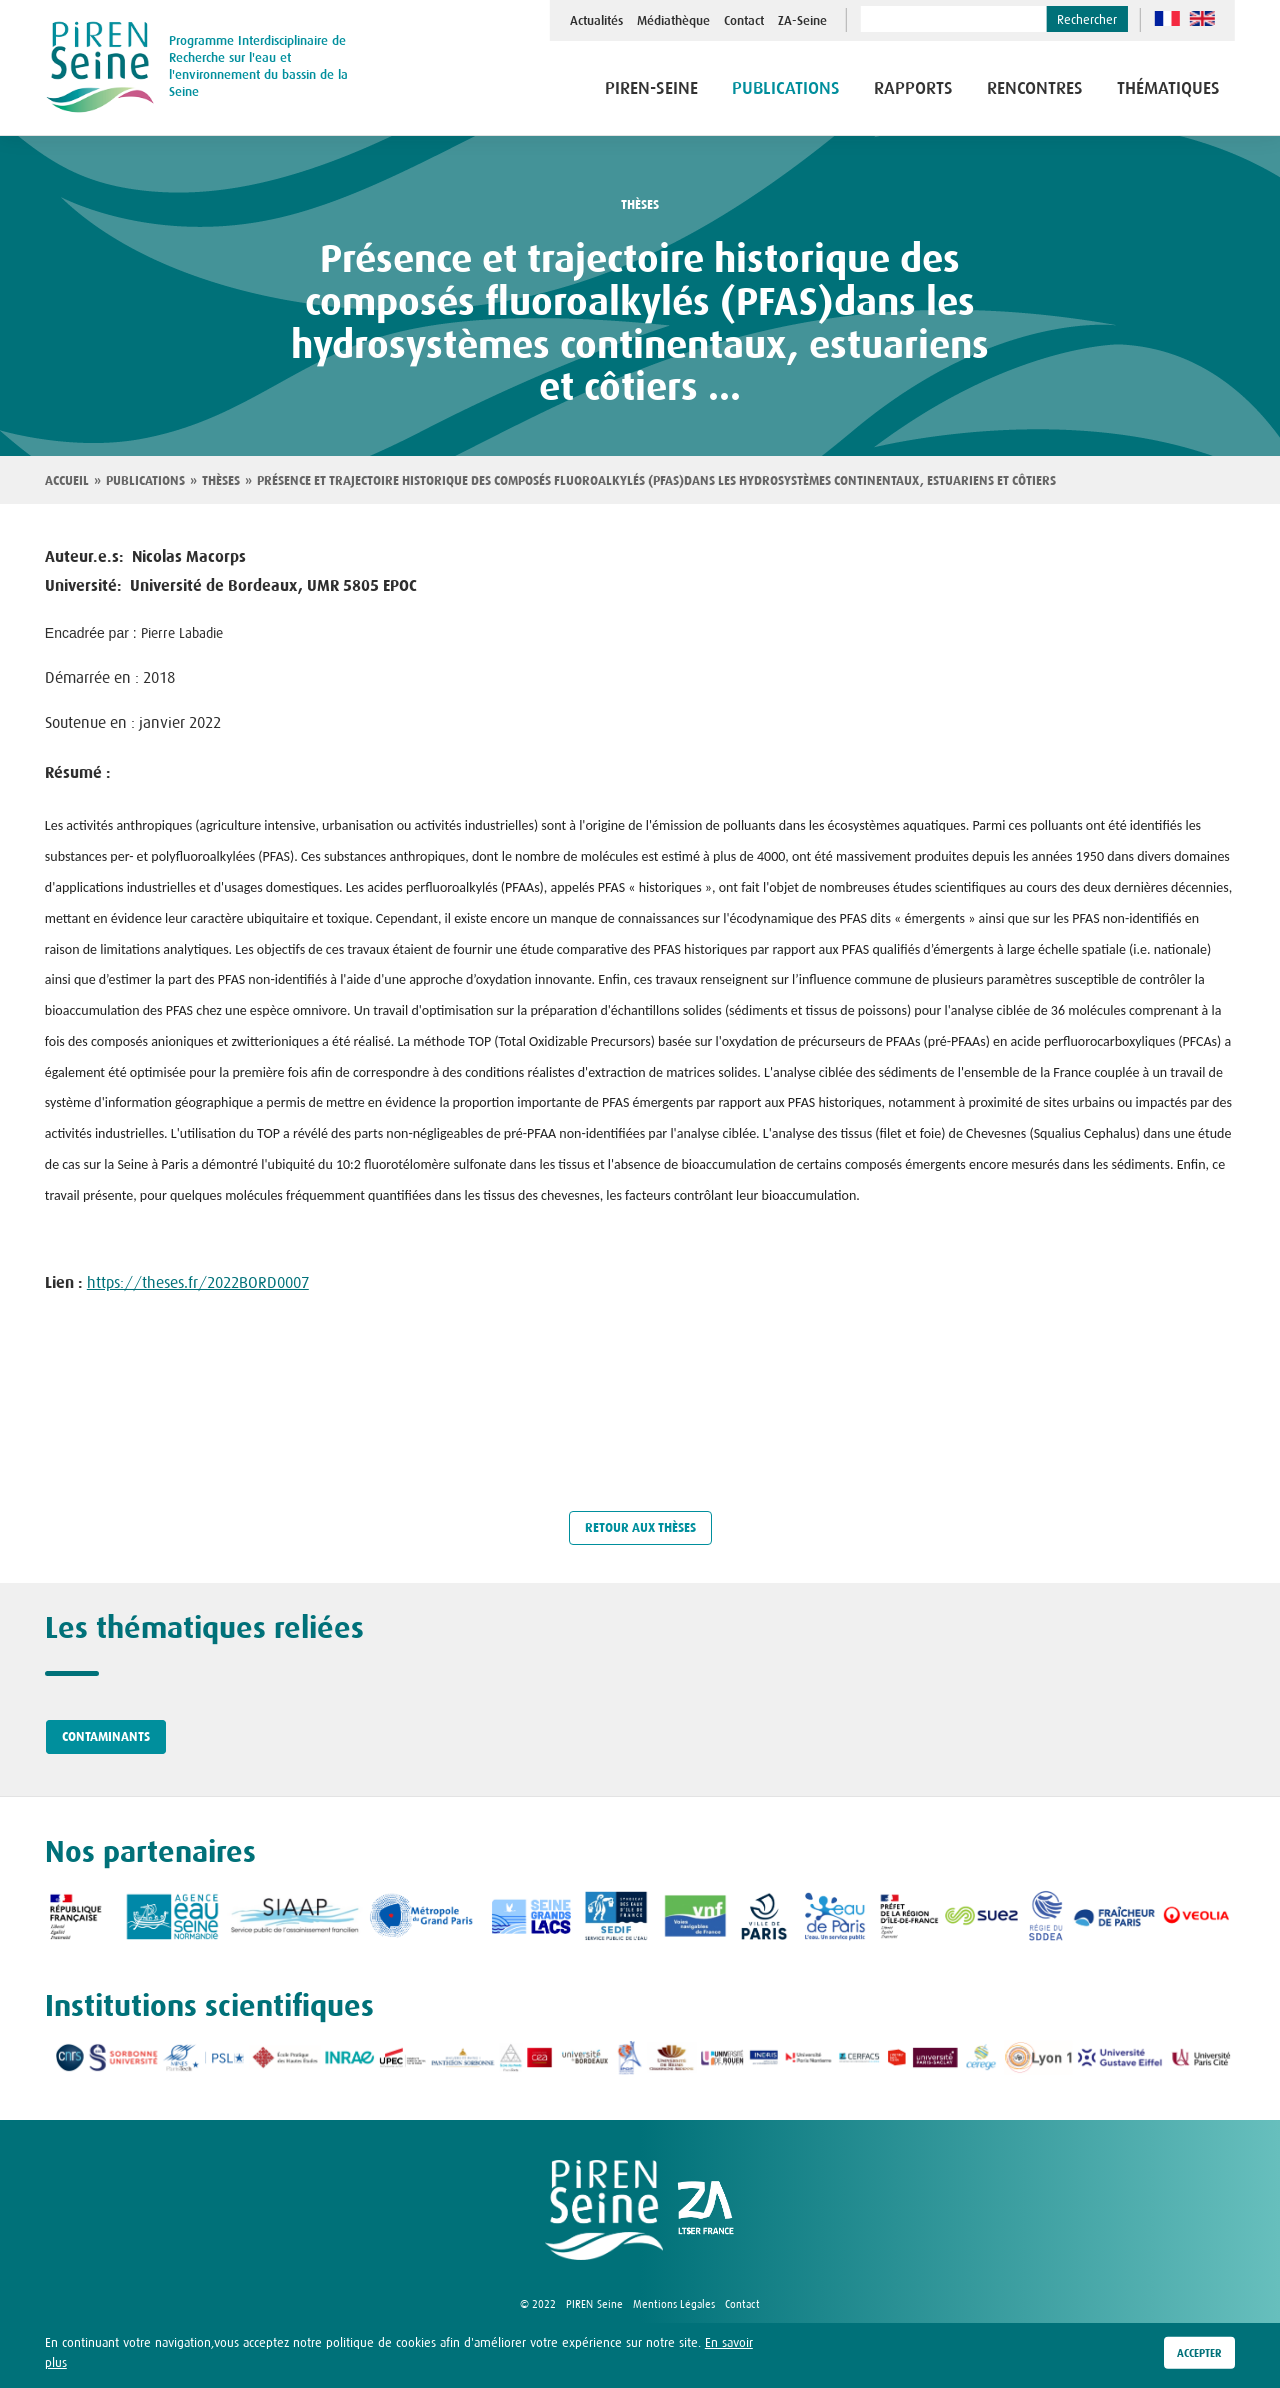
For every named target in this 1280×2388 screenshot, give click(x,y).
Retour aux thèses (640, 1528)
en (1202, 18)
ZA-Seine (802, 21)
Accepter (1199, 2353)
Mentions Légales (674, 2304)
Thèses (221, 481)
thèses (640, 205)
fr (1167, 18)
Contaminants (106, 1737)
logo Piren (604, 2210)
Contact (744, 21)
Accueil (67, 481)
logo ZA (706, 2210)
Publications (786, 88)
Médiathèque (673, 21)
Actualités (596, 21)
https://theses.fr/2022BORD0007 (198, 1282)
